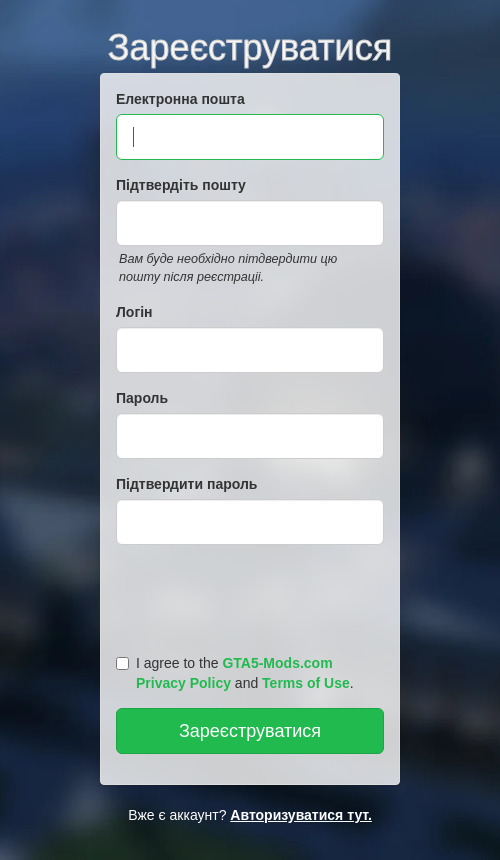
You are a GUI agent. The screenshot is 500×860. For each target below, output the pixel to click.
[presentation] (253, 595)
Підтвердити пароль (186, 484)
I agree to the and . (235, 673)
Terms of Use (306, 683)
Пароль (142, 398)
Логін (134, 312)
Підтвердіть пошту (181, 185)
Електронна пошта (180, 99)
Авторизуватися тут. (301, 815)
